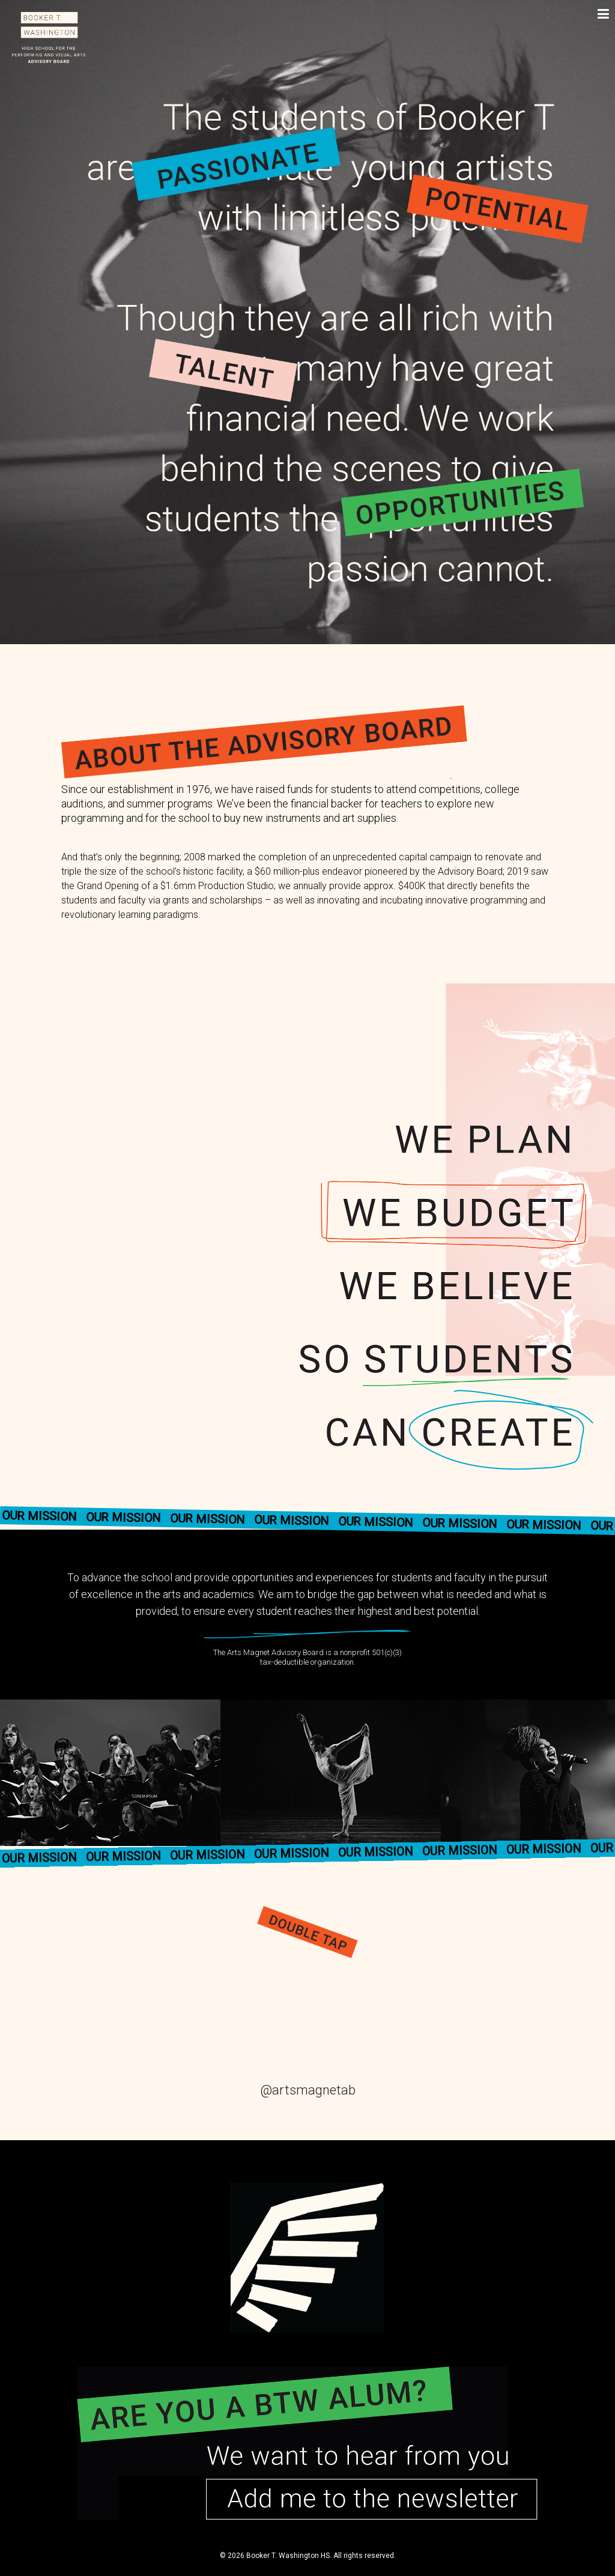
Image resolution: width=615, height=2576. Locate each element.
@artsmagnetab (308, 2090)
